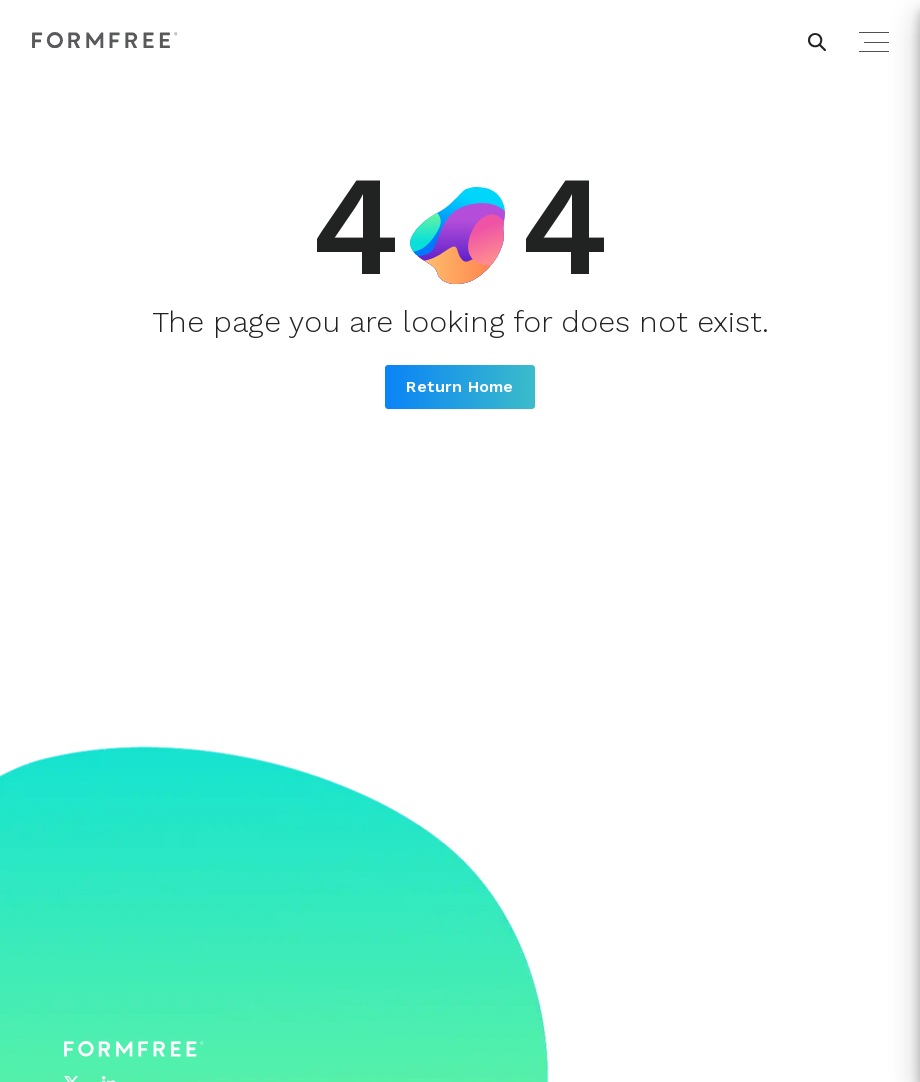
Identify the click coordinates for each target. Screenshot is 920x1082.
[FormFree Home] (105, 41)
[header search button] (817, 42)
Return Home (459, 386)
